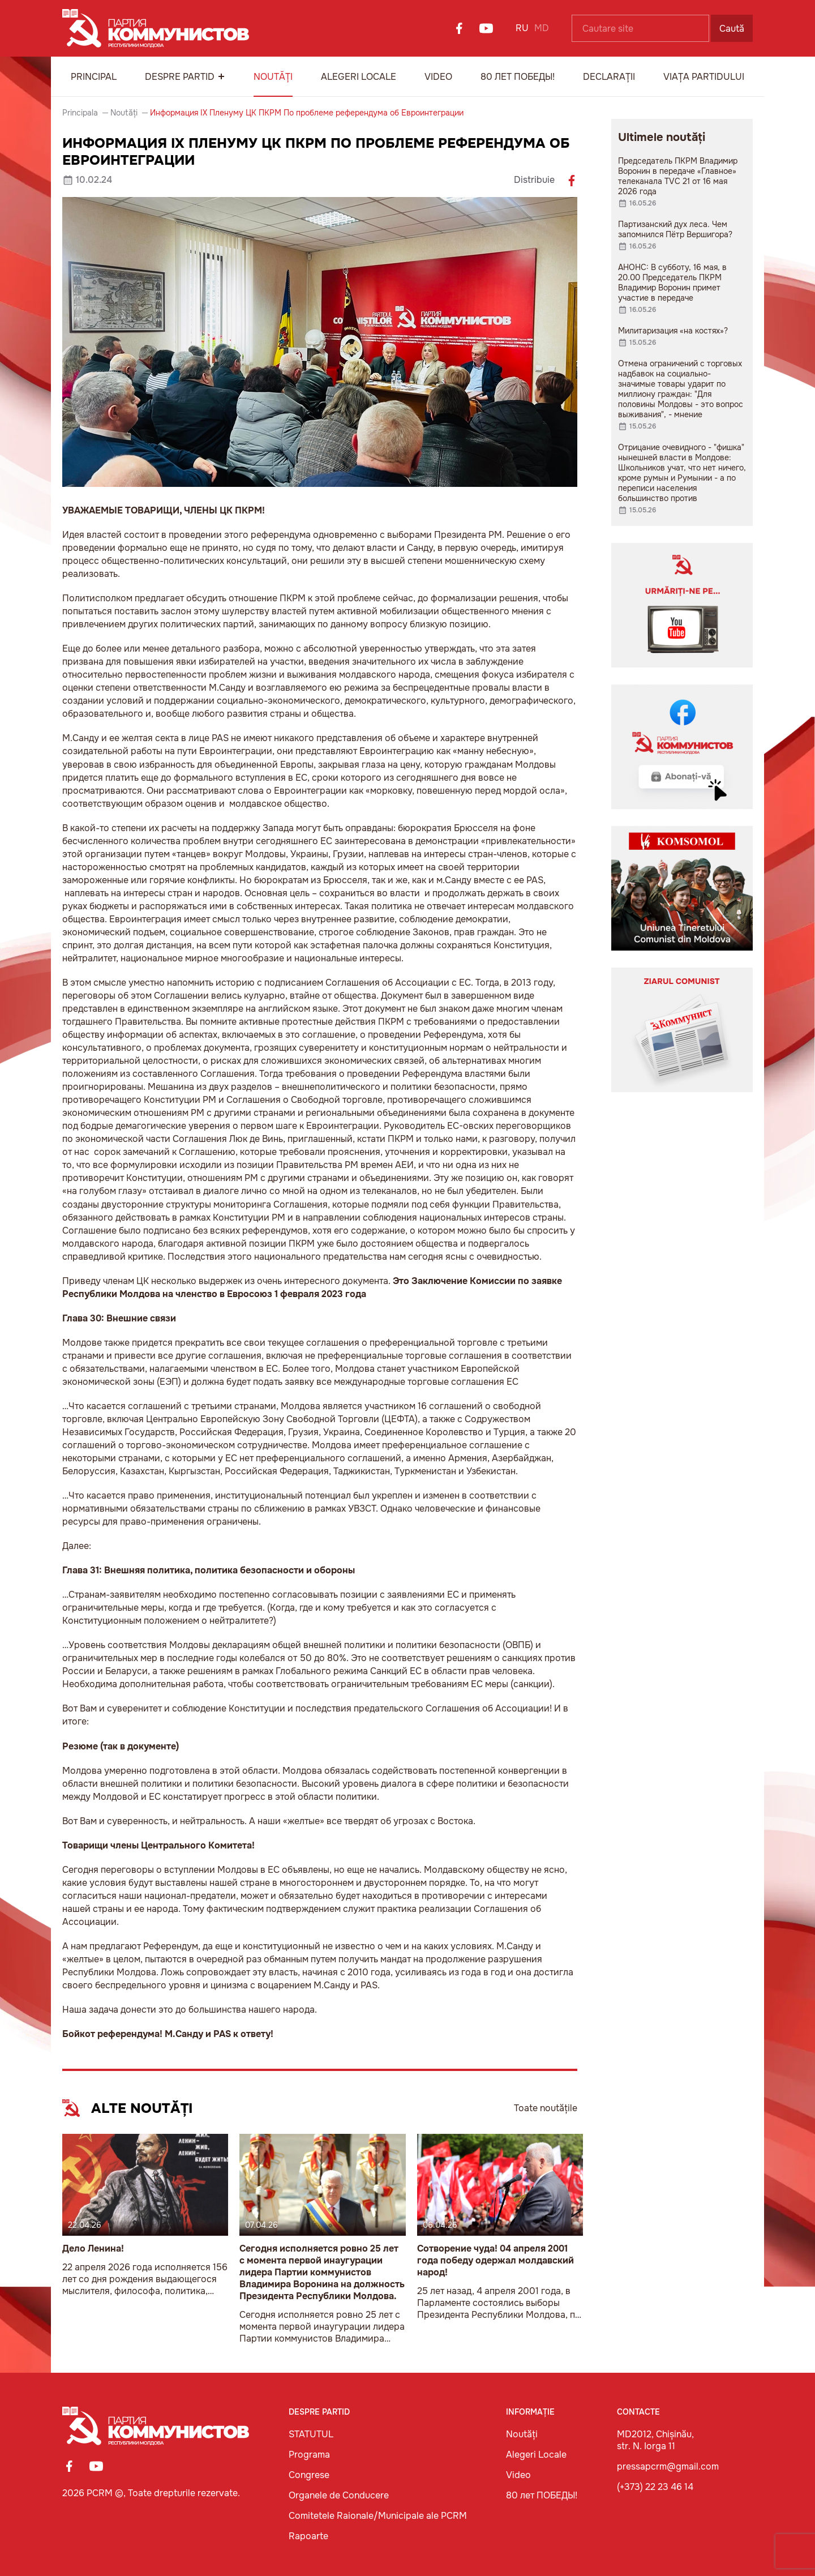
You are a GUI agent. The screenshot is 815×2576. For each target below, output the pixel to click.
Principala (80, 113)
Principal (94, 77)
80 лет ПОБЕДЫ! (518, 77)
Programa (309, 2455)
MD (541, 28)
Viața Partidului (703, 77)
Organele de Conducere (339, 2495)
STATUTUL (311, 2434)
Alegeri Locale (358, 77)
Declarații (609, 77)
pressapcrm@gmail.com (668, 2466)
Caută (731, 29)
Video (438, 77)
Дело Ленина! (93, 2248)
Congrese (309, 2475)
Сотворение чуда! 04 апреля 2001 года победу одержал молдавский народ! (495, 2260)
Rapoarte (308, 2536)
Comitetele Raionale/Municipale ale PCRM (378, 2516)
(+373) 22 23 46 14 (655, 2487)
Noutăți (273, 77)
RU (522, 28)
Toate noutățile (545, 2108)
